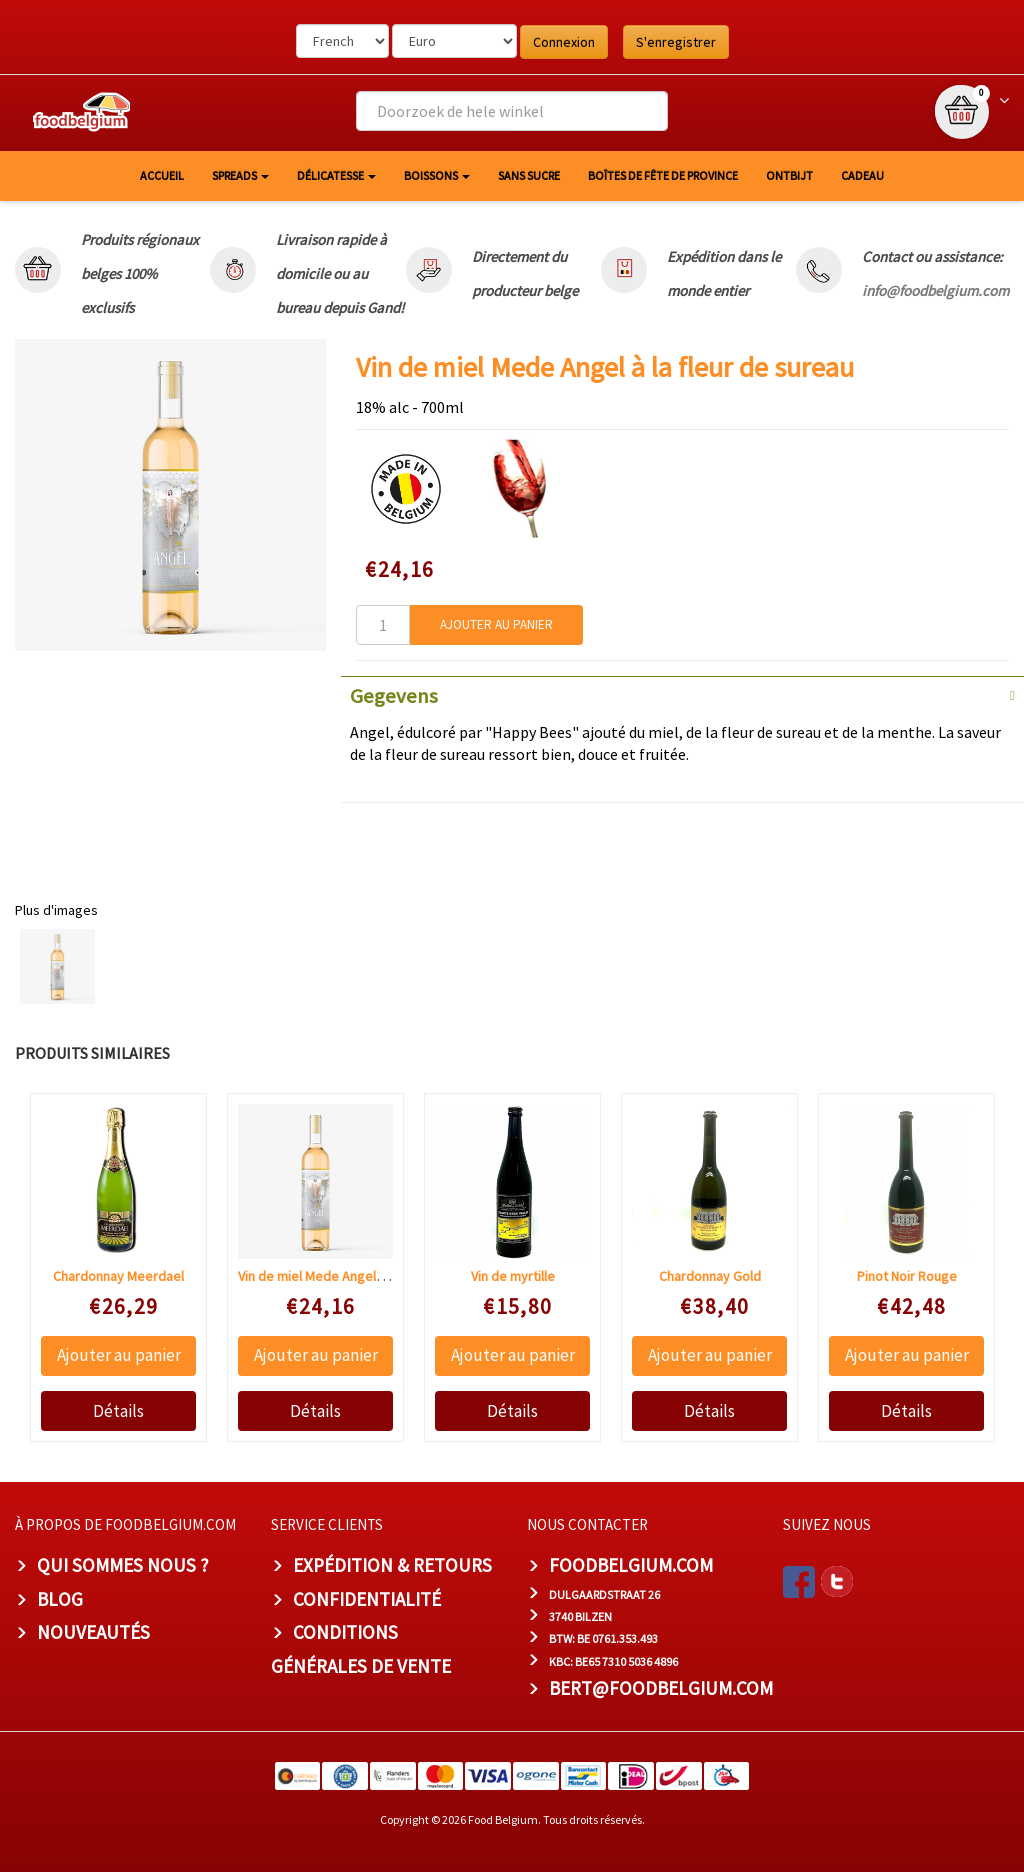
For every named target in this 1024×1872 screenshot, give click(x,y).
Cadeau (862, 175)
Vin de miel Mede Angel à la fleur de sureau (365, 1276)
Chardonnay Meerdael (118, 1276)
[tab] (682, 694)
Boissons (437, 175)
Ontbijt (789, 175)
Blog (60, 1599)
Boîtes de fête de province (663, 175)
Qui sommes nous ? (123, 1565)
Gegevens (394, 696)
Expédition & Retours (392, 1565)
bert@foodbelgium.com (661, 1688)
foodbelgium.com (631, 1565)
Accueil (162, 175)
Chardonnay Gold (710, 1276)
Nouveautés (93, 1632)
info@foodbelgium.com (935, 290)
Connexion (564, 42)
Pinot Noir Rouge (907, 1276)
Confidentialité (367, 1599)
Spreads (240, 175)
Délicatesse (336, 175)
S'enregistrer (676, 42)
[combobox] (511, 111)
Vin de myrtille (513, 1276)
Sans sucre (529, 175)
